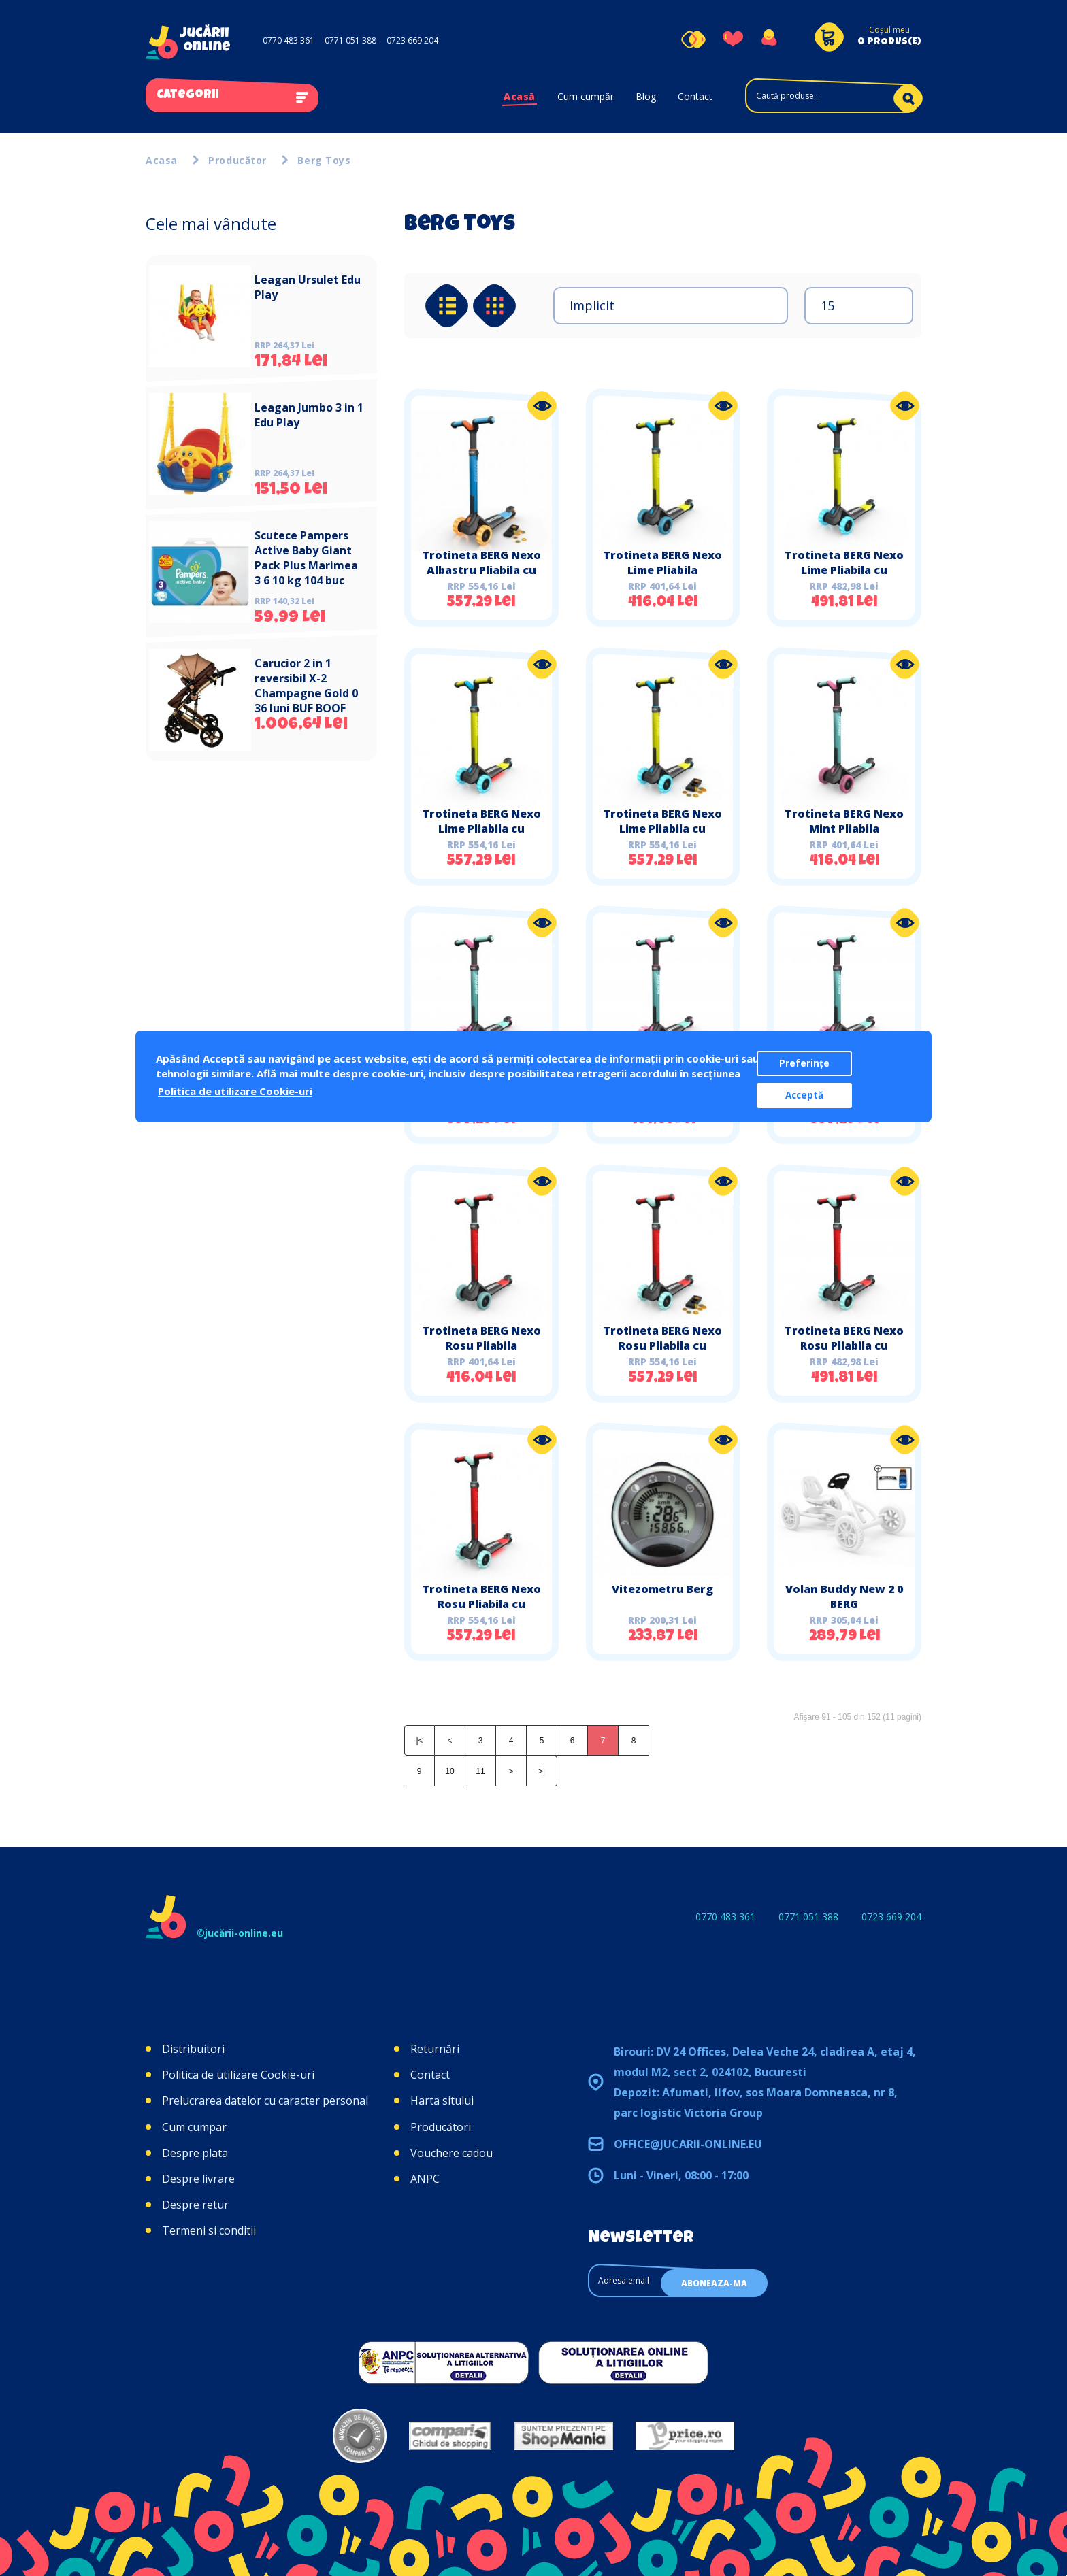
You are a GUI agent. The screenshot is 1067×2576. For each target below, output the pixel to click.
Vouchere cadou (451, 2152)
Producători (440, 2127)
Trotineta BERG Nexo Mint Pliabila (844, 821)
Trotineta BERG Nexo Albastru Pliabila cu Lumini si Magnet (481, 570)
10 (449, 1771)
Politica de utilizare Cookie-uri (238, 2074)
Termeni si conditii (209, 2230)
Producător (237, 160)
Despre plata (195, 2152)
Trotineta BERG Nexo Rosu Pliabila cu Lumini (844, 1345)
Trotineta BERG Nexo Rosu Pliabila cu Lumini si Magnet (662, 1345)
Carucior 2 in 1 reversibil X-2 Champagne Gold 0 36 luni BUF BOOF (306, 686)
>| (541, 1771)
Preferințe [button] (804, 1063)
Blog (646, 96)
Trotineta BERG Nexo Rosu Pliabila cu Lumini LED (481, 1604)
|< (419, 1740)
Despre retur (195, 2204)
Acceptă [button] (804, 1095)
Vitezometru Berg (662, 1589)
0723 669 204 (412, 40)
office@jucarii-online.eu (688, 2144)
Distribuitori (193, 2048)
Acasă (520, 96)
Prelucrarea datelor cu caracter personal (265, 2100)
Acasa (162, 160)
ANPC (425, 2178)
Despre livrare (198, 2178)
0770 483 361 (288, 40)
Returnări (434, 2048)
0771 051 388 (350, 40)
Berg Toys (323, 160)
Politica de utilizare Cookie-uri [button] (235, 1091)
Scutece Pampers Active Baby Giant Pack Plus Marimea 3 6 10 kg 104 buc (306, 558)
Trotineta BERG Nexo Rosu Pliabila (481, 1338)
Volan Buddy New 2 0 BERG (844, 1596)
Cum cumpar (194, 2127)
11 (480, 1771)
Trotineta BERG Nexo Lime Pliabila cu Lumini (844, 570)
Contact (695, 96)
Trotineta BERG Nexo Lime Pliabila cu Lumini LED (481, 828)
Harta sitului (442, 2100)
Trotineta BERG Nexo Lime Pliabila (662, 563)
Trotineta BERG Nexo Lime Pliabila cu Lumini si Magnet (662, 828)
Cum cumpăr (585, 96)
